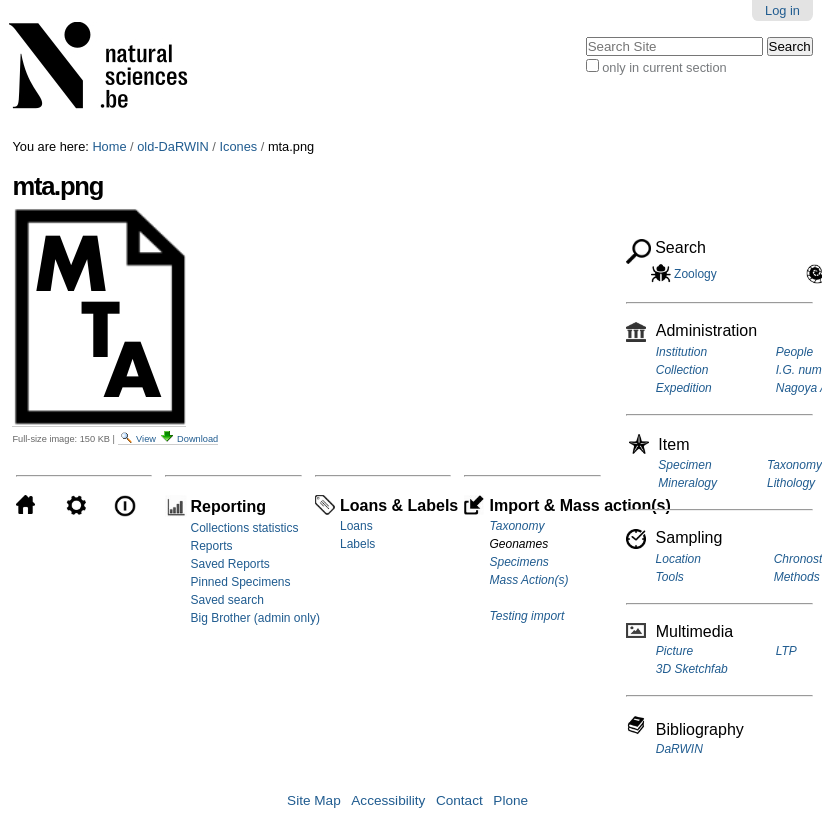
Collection (682, 370)
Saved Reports (229, 564)
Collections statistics (244, 528)
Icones (238, 146)
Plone (510, 800)
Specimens (518, 562)
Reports (211, 546)
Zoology (694, 274)
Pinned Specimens (240, 582)
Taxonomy (516, 526)
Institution (681, 352)
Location (678, 559)
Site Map (314, 800)
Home (109, 146)
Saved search (226, 600)
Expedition (684, 388)
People (794, 352)
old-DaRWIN (173, 146)
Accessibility (388, 800)
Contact (459, 800)
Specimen (684, 465)
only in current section (664, 67)
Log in (782, 10)
